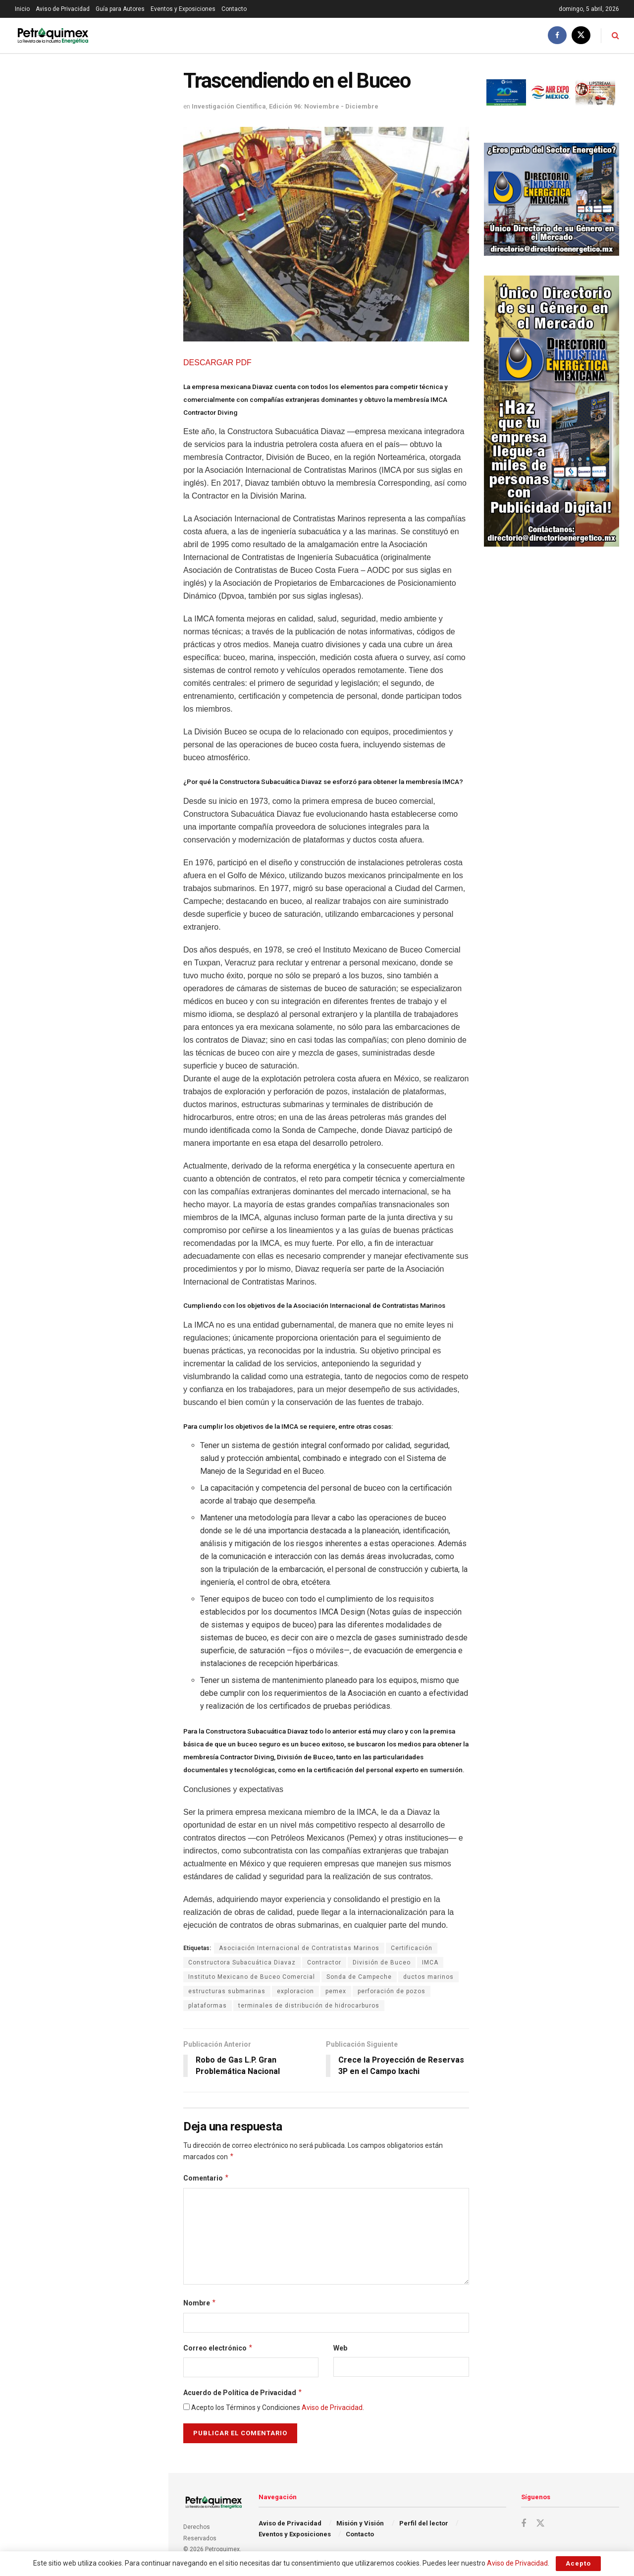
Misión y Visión (360, 2523)
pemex (335, 1991)
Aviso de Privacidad (63, 8)
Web (340, 2348)
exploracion (295, 1991)
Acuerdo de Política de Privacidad (243, 2392)
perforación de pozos (391, 1991)
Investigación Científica (229, 106)
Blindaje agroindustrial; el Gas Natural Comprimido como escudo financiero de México (105, 576)
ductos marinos (428, 1976)
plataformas (207, 2005)
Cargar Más (83, 854)
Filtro (145, 63)
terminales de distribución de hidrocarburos (308, 2005)
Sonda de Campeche (359, 1976)
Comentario (206, 2178)
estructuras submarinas (226, 1991)
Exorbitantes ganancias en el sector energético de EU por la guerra (98, 238)
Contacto (234, 8)
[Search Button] (615, 35)
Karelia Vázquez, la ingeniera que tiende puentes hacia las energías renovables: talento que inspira (104, 632)
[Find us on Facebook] (557, 35)
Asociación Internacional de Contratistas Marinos (299, 1948)
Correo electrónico (218, 2348)
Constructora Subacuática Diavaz (242, 1962)
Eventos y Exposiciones (183, 8)
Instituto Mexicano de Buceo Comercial (251, 1976)
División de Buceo (382, 1962)
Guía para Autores (120, 8)
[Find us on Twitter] (581, 35)
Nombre (199, 2302)
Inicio (22, 8)
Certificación (411, 1948)
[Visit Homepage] (53, 35)
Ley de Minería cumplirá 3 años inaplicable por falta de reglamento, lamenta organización (106, 347)
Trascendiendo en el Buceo (65, 133)
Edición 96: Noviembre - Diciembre (323, 106)
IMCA (430, 1962)
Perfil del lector (423, 2523)
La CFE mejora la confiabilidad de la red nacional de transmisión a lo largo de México (105, 520)
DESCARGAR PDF (217, 362)
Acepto (578, 2563)
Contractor (324, 1962)
